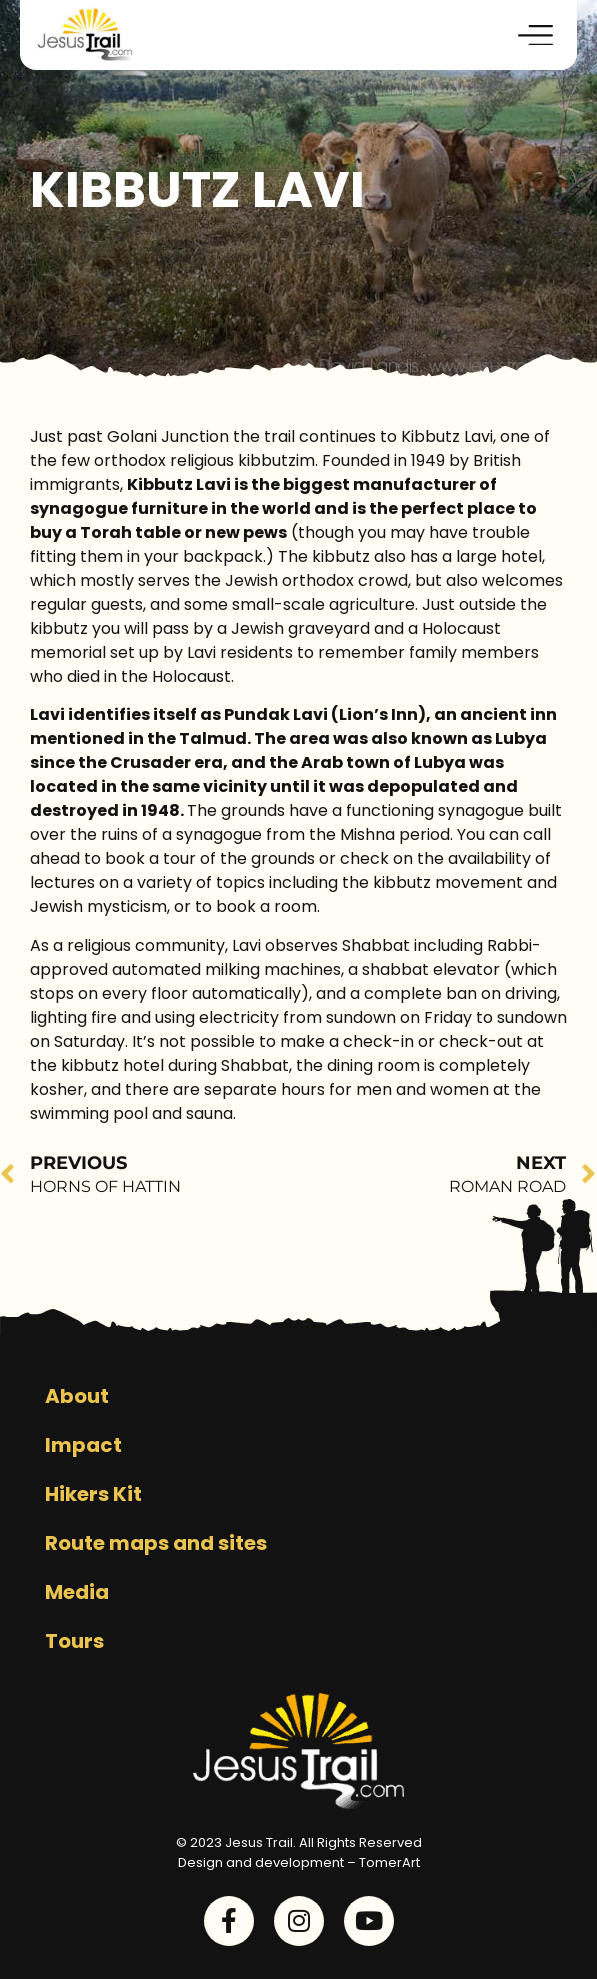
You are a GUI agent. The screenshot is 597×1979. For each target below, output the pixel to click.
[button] (536, 35)
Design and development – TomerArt (299, 1862)
